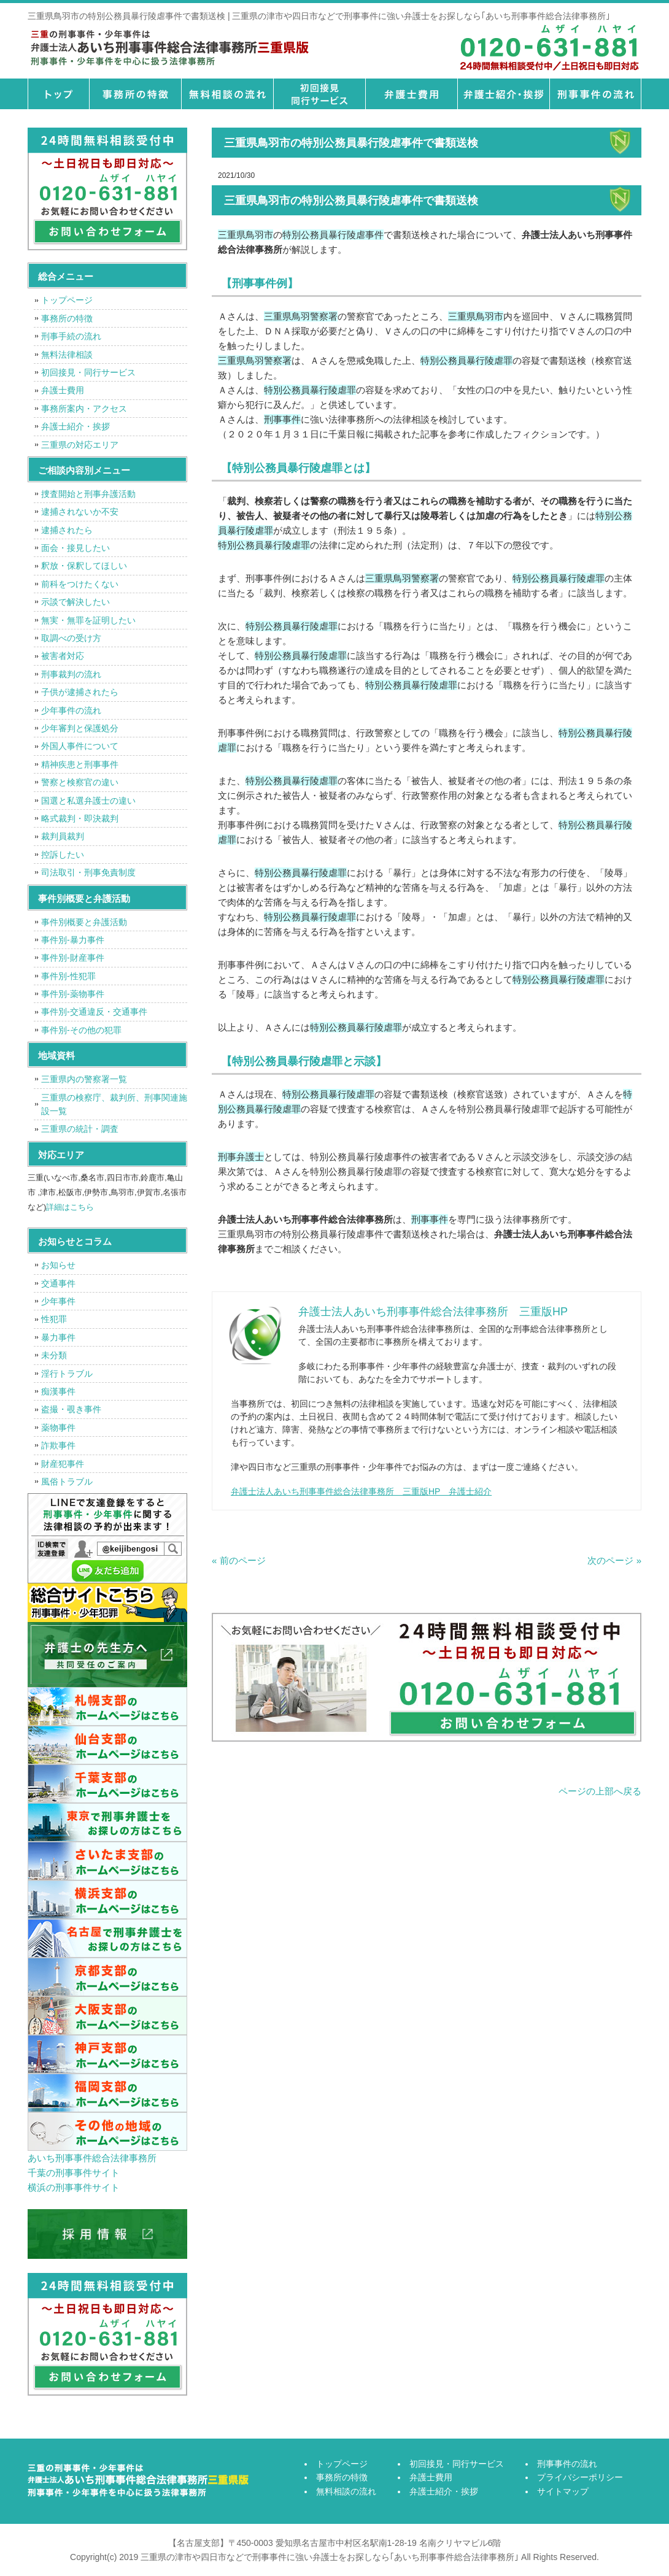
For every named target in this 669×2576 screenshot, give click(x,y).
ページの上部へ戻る (600, 1791)
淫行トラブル (67, 1373)
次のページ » (614, 1560)
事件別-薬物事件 (72, 994)
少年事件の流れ (71, 710)
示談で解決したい (75, 602)
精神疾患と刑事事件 (79, 764)
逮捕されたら (67, 530)
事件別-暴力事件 (72, 940)
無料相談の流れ (227, 94)
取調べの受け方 (71, 638)
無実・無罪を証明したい (88, 620)
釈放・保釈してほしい (84, 566)
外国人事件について (79, 746)
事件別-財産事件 (72, 958)
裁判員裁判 (62, 836)
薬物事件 (58, 1427)
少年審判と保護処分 (79, 728)
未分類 (54, 1355)
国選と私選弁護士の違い (88, 800)
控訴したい (62, 854)
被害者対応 (62, 656)
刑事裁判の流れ (71, 674)
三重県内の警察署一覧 (84, 1079)
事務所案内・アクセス (84, 408)
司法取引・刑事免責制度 (88, 872)
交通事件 (58, 1283)
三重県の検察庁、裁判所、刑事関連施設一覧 (114, 1104)
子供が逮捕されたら (79, 692)
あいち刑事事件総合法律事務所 (92, 2158)
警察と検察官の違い (79, 782)
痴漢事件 (58, 1391)
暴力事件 (58, 1337)
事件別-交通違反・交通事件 (94, 1012)
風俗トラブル (67, 1481)
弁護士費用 (411, 94)
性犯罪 (54, 1319)
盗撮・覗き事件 (71, 1409)
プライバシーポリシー (580, 2477)
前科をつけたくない (79, 584)
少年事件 (58, 1301)
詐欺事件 (58, 1445)
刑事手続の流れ (71, 336)
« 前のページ (239, 1560)
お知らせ (58, 1265)
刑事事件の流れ (595, 94)
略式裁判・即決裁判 (79, 818)
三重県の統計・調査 (79, 1129)
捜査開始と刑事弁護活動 (88, 494)
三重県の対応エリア (79, 445)
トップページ (58, 94)
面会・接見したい (75, 548)
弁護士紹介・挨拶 (503, 94)
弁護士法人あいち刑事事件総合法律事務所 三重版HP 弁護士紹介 (361, 1491)
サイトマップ (563, 2491)
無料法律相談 (67, 354)
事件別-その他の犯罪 (81, 1030)
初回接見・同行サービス (319, 94)
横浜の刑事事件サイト (74, 2187)
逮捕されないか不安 (79, 512)
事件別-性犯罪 (68, 976)
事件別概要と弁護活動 (84, 922)
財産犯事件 (62, 1464)
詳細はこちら (70, 1207)
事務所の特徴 (135, 94)
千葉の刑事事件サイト (74, 2172)
